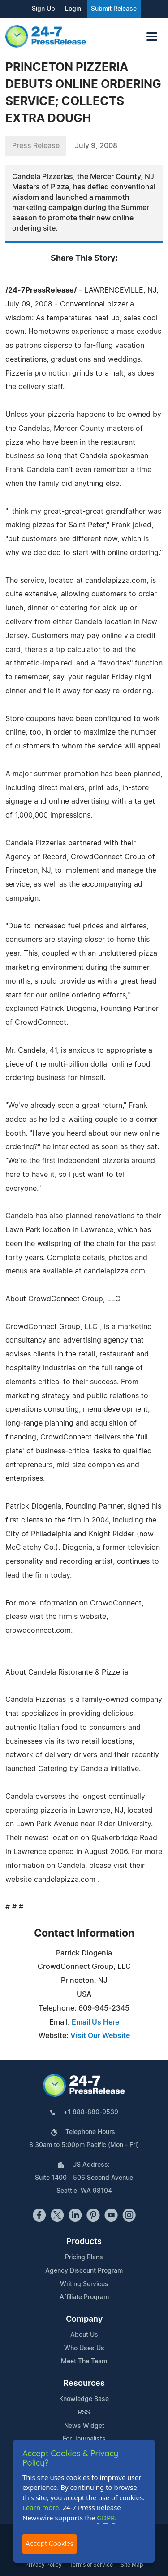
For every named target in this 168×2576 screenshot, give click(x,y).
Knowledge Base (84, 2399)
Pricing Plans (84, 2257)
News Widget (84, 2426)
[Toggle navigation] (152, 37)
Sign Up (43, 9)
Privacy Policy (43, 2564)
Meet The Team (84, 2361)
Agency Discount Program (84, 2271)
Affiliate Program (84, 2297)
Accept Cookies (49, 2543)
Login (73, 9)
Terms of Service (91, 2564)
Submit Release (114, 9)
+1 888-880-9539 (91, 2112)
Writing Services (84, 2284)
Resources (84, 2383)
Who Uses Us (84, 2348)
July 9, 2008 (96, 145)
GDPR (106, 2517)
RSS (84, 2413)
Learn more (40, 2507)
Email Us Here (95, 2022)
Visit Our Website (100, 2035)
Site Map (132, 2564)
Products (84, 2242)
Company (84, 2319)
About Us (84, 2335)
